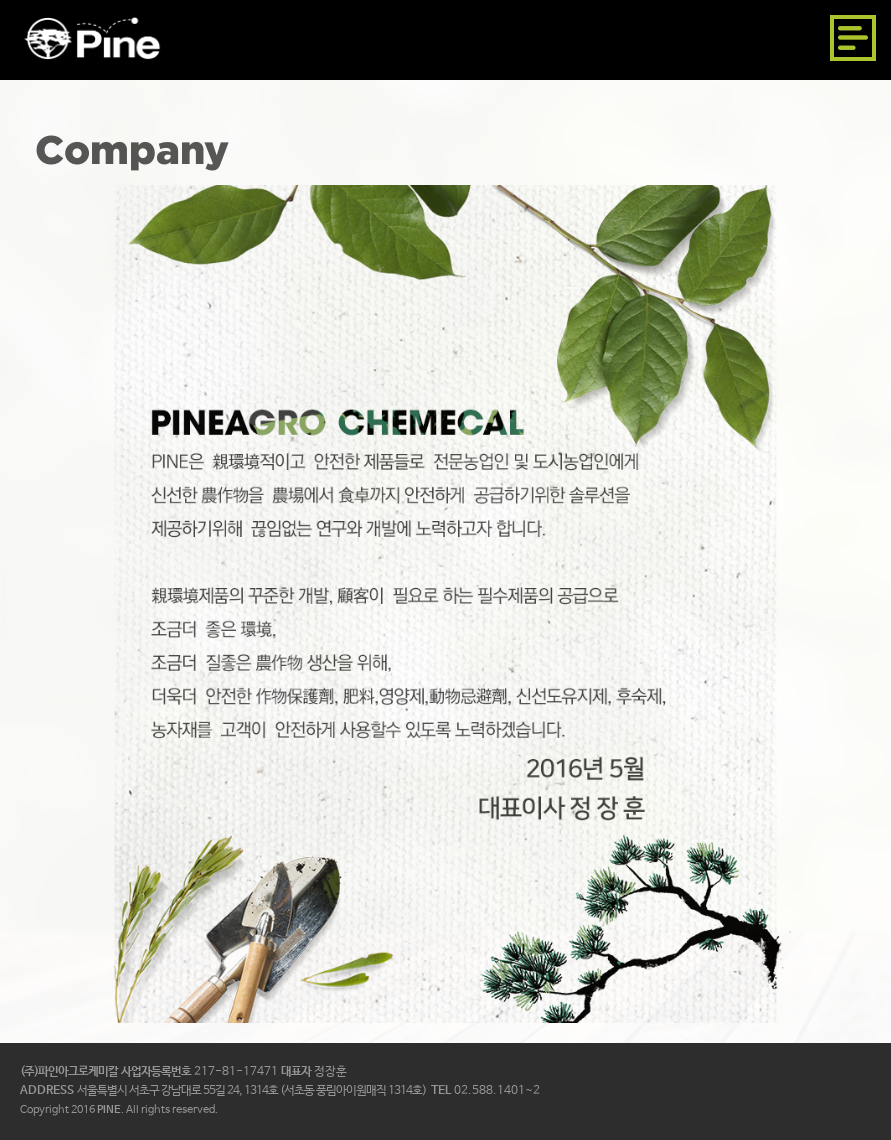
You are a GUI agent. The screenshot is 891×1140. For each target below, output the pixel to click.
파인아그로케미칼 (92, 38)
